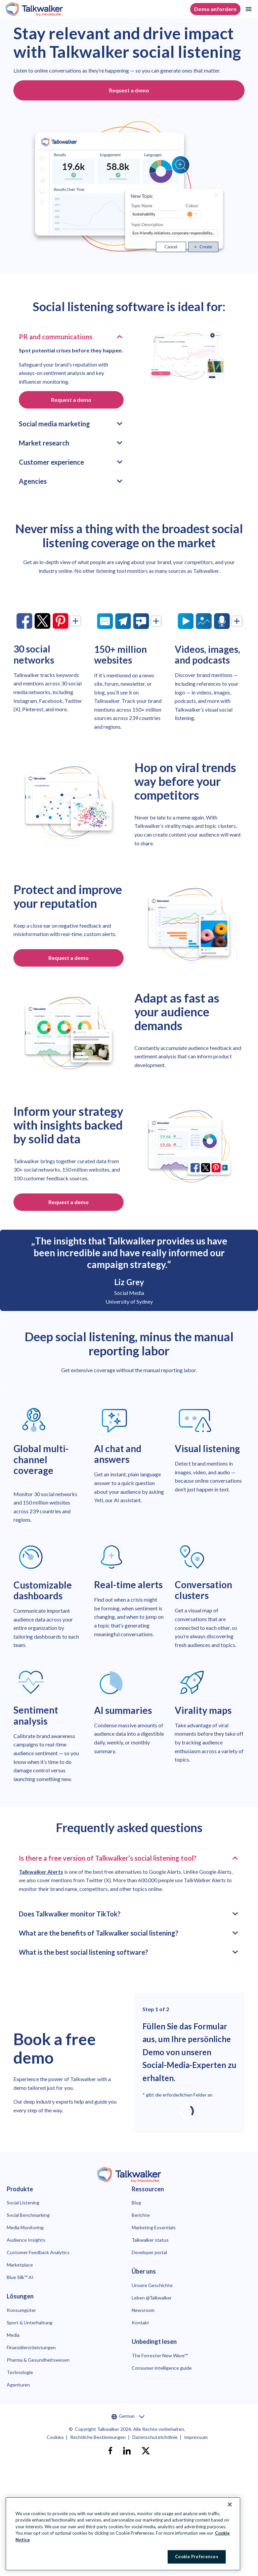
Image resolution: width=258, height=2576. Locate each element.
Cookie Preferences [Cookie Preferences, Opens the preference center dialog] (196, 2556)
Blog (136, 2202)
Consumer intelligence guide (162, 2368)
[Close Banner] (229, 2504)
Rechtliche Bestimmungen (98, 2437)
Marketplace (20, 2265)
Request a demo (129, 90)
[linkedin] (127, 2451)
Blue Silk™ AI (20, 2277)
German (128, 2416)
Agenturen (18, 2385)
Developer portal (149, 2252)
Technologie (20, 2372)
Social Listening (23, 2202)
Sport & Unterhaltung (29, 2322)
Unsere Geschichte (152, 2285)
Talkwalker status (150, 2240)
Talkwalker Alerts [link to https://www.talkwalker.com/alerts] (41, 1871)
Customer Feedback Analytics (38, 2252)
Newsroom (143, 2310)
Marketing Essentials (154, 2227)
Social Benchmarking (28, 2215)
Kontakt (140, 2322)
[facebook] (110, 2451)
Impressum (196, 2437)
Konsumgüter (21, 2310)
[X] (145, 2451)
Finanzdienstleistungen (31, 2347)
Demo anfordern (215, 9)
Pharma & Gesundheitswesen (38, 2360)
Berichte (141, 2215)
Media (13, 2335)
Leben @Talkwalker (152, 2297)
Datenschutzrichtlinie (155, 2437)
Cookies (55, 2437)
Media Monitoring (25, 2227)
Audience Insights (26, 2240)
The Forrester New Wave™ (160, 2355)
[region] (123, 2534)
